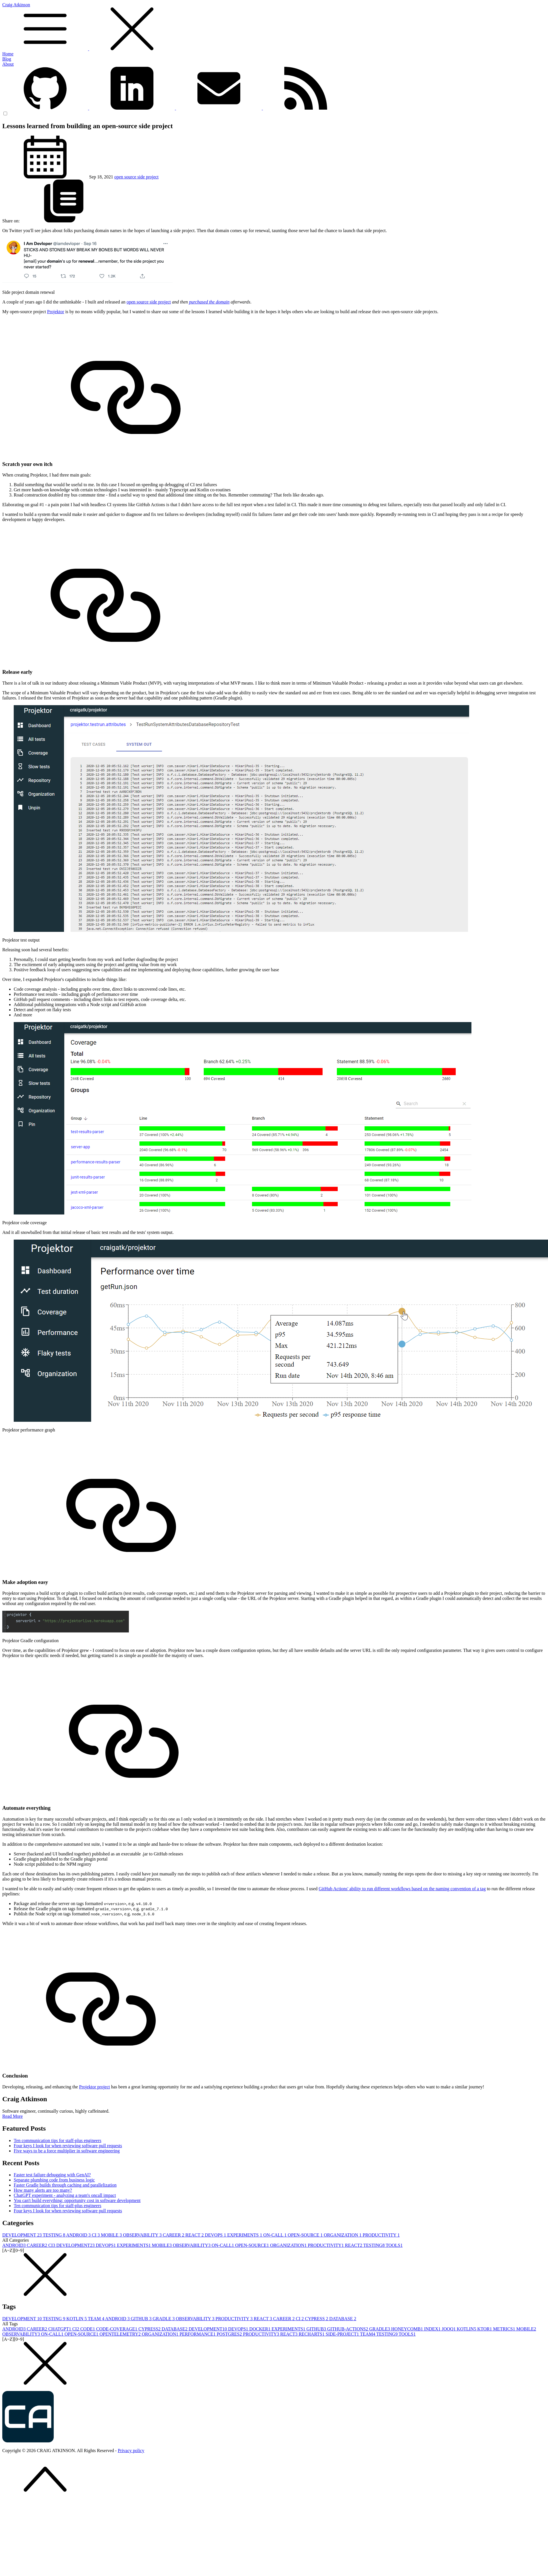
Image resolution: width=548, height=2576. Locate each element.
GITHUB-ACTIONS (348, 2328)
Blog (6, 59)
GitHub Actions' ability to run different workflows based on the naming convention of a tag (402, 1888)
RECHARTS (312, 2334)
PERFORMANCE (198, 2334)
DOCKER (260, 2328)
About (8, 64)
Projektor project (94, 2086)
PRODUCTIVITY (381, 2235)
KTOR (485, 2328)
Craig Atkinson (274, 26)
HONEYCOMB (407, 2328)
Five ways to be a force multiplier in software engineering (67, 2150)
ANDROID (79, 2235)
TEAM (96, 2318)
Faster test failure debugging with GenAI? (52, 2174)
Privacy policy (131, 2450)
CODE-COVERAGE (117, 2328)
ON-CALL (275, 2235)
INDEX (433, 2328)
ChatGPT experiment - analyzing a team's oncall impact (65, 2195)
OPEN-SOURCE (306, 2235)
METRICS (504, 2328)
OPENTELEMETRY (120, 2334)
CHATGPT (60, 2328)
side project (148, 176)
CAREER (174, 2235)
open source (125, 176)
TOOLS (394, 2245)
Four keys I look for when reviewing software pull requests (68, 2145)
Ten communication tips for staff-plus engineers (57, 2140)
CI (96, 2235)
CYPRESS (317, 2318)
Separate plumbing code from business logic (54, 2179)
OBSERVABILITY (143, 2235)
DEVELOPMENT (22, 2235)
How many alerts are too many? (43, 2190)
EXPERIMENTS (245, 2235)
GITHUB (142, 2318)
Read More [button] (12, 2116)
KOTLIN (77, 2318)
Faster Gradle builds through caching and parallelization (65, 2185)
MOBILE (112, 2235)
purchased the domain (209, 301)
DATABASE (342, 2318)
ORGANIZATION (343, 2235)
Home (7, 53)
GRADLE (164, 2318)
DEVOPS (216, 2235)
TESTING (54, 2235)
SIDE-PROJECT (343, 2334)
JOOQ (449, 2328)
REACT (195, 2235)
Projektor (55, 311)
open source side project (149, 301)
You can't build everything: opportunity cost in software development (77, 2200)
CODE (88, 2328)
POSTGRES (230, 2334)
